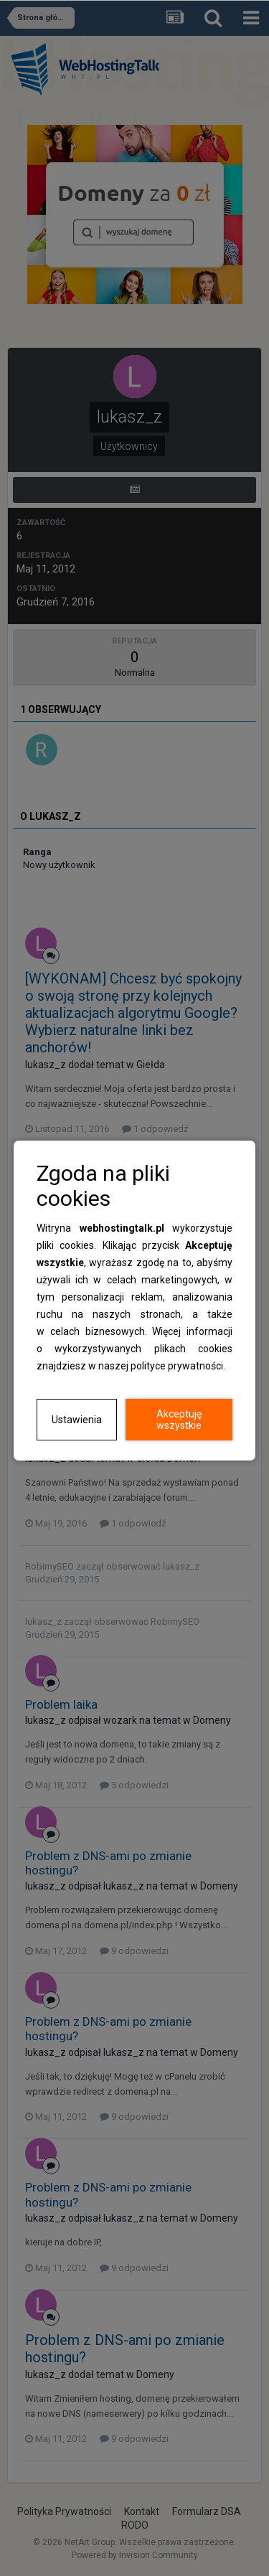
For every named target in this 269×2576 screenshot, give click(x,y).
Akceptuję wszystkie (179, 1419)
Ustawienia (77, 1419)
